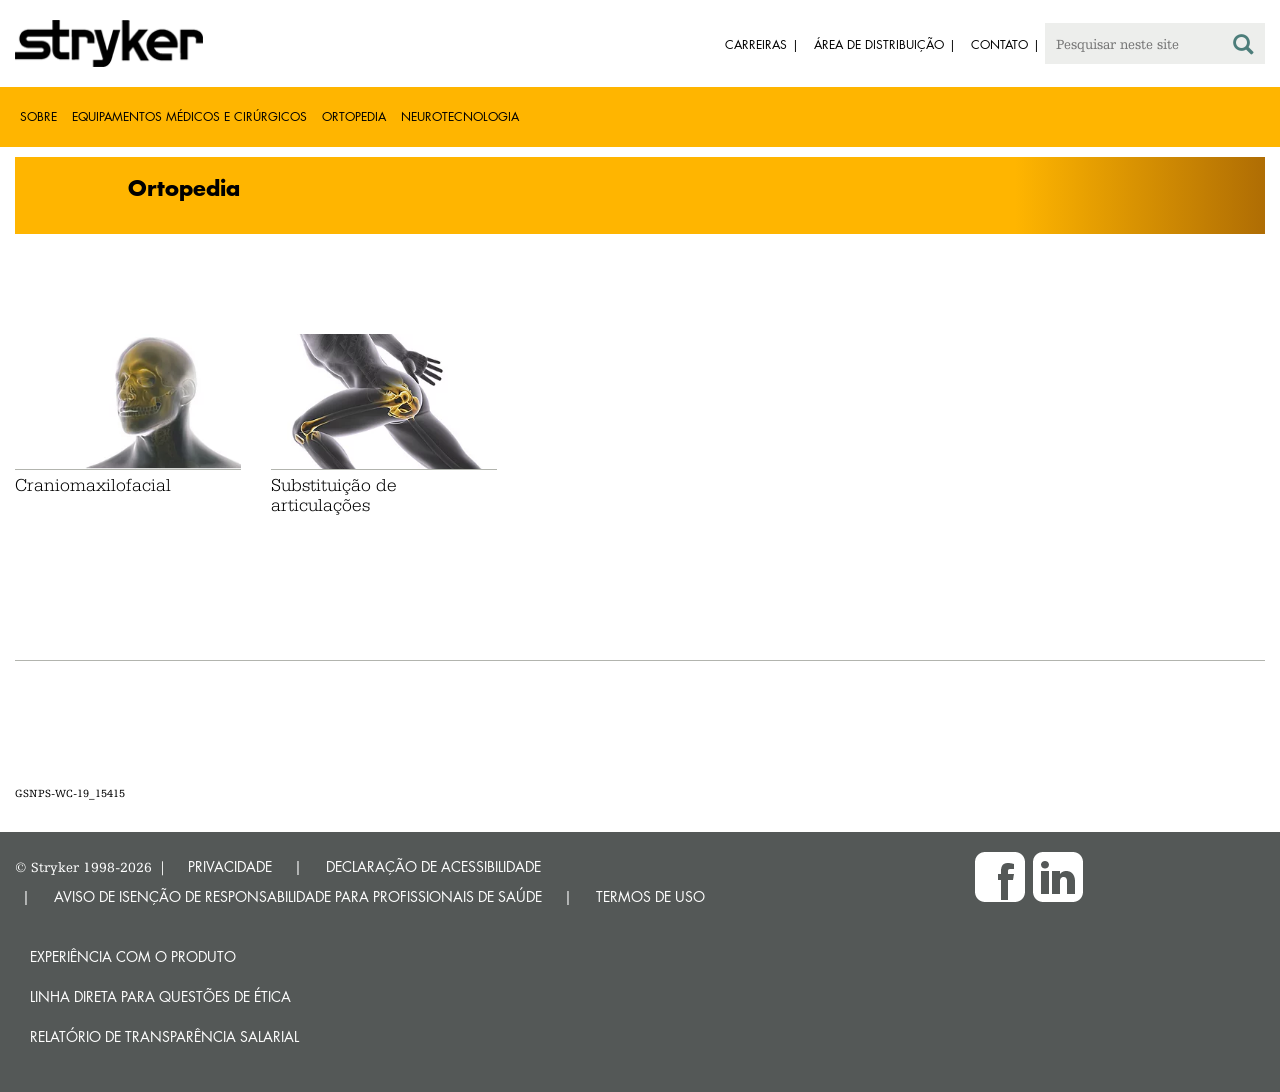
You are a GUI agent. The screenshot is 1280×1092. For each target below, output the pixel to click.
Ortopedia (354, 116)
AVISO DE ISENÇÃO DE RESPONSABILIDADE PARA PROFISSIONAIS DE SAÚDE (298, 896)
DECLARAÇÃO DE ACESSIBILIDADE (433, 866)
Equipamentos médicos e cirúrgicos (189, 116)
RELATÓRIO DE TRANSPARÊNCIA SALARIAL (164, 1036)
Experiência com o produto (133, 956)
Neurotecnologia (460, 116)
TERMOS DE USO (650, 896)
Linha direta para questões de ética (160, 996)
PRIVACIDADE (230, 866)
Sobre (38, 116)
